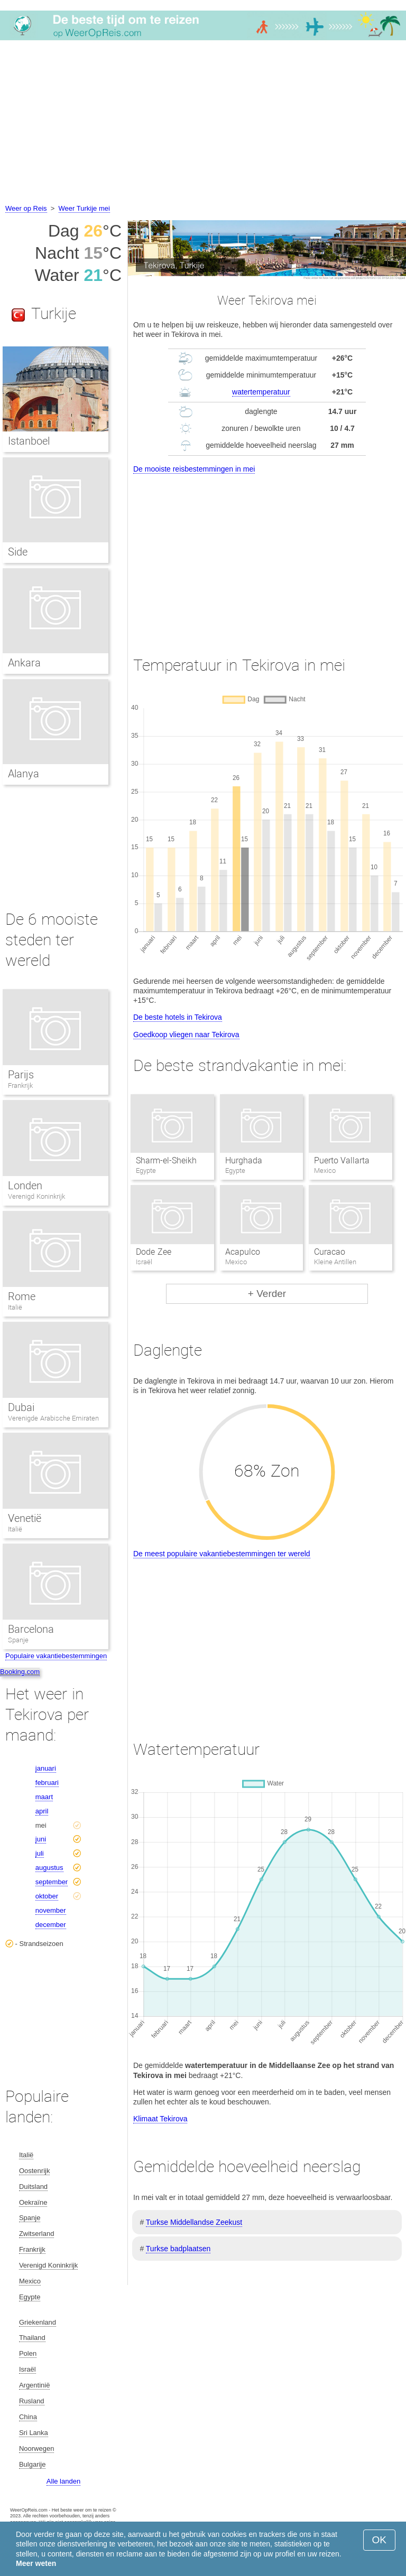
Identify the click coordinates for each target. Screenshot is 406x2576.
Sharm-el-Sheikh (166, 1160)
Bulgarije (32, 2464)
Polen (27, 2353)
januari (45, 1768)
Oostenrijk (34, 2171)
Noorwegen (36, 2448)
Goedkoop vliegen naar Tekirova (186, 1034)
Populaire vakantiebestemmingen (56, 1656)
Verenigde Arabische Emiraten (53, 1418)
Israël (27, 2369)
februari (47, 1783)
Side (17, 552)
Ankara (24, 662)
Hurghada (243, 1160)
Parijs (21, 1074)
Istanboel (29, 441)
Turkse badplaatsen (178, 2248)
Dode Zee (153, 1252)
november (50, 1910)
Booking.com (20, 1672)
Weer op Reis (26, 208)
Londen (25, 1185)
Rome (21, 1296)
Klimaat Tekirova (160, 2118)
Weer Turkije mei (84, 208)
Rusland (31, 2401)
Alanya (23, 773)
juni (40, 1839)
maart (44, 1797)
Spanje (18, 1640)
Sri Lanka (33, 2433)
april (42, 1811)
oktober (46, 1896)
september (51, 1882)
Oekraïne (33, 2202)
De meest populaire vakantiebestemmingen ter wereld (221, 1553)
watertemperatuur (261, 392)
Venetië (24, 1518)
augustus (49, 1868)
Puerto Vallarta (342, 1160)
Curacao (329, 1252)
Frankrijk (20, 1085)
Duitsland (33, 2186)
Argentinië (34, 2385)
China (28, 2417)
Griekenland (37, 2322)
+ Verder (267, 1293)
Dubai (21, 1407)
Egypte (29, 2297)
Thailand (32, 2338)
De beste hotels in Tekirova (177, 1017)
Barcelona (31, 1629)
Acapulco (242, 1252)
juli (39, 1853)
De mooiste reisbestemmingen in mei (194, 469)
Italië (15, 1307)
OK (379, 2539)
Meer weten (36, 2563)
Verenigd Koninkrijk (36, 1196)
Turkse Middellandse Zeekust (194, 2222)
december (50, 1925)
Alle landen (63, 2481)
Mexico (30, 2281)
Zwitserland (36, 2233)
